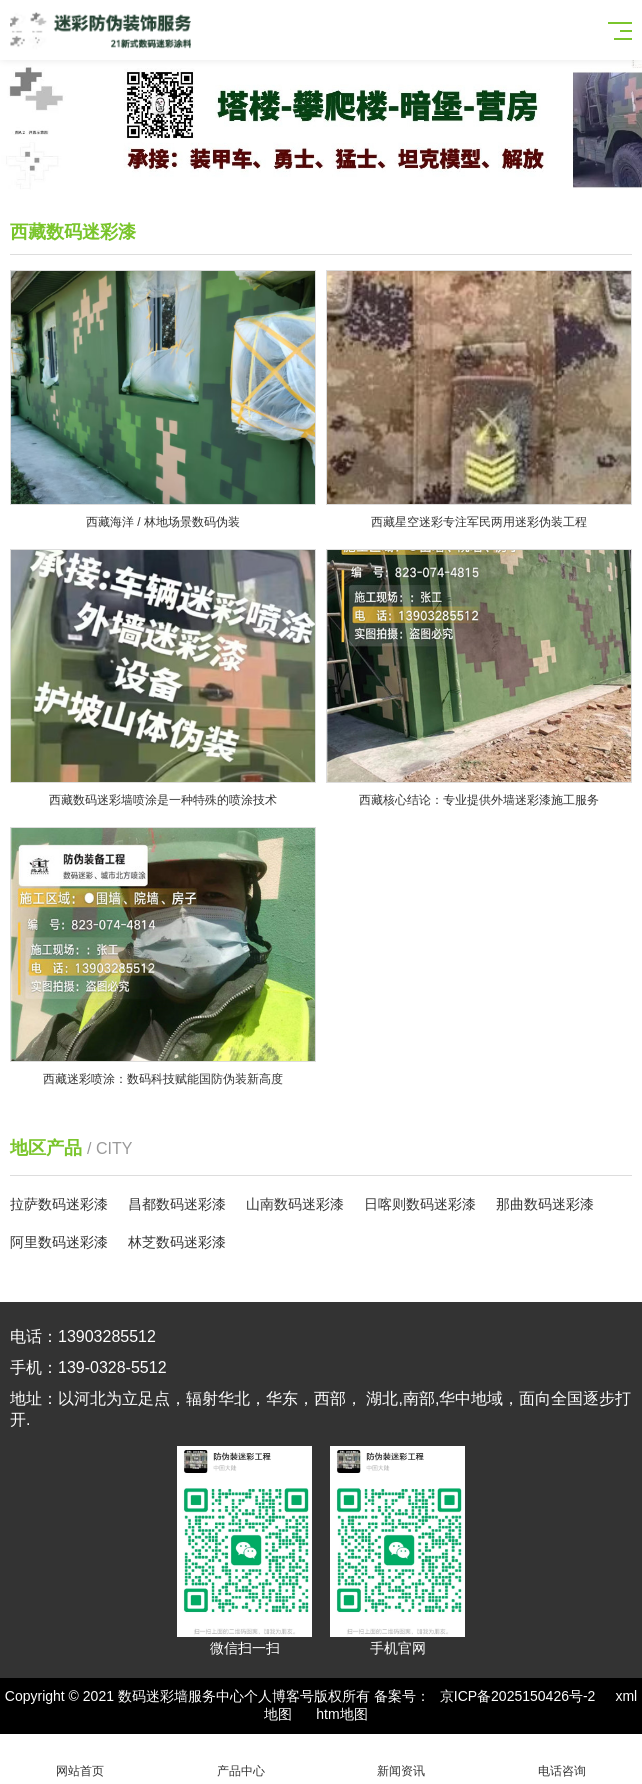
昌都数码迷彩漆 (177, 1204)
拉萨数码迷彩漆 (59, 1204)
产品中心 (241, 1759)
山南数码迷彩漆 (295, 1204)
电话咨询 (562, 1759)
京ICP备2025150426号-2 (518, 1696)
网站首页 (80, 1759)
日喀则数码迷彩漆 (420, 1204)
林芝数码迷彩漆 (177, 1242)
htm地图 (341, 1714)
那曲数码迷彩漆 (545, 1204)
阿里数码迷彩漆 (59, 1242)
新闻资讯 (401, 1759)
